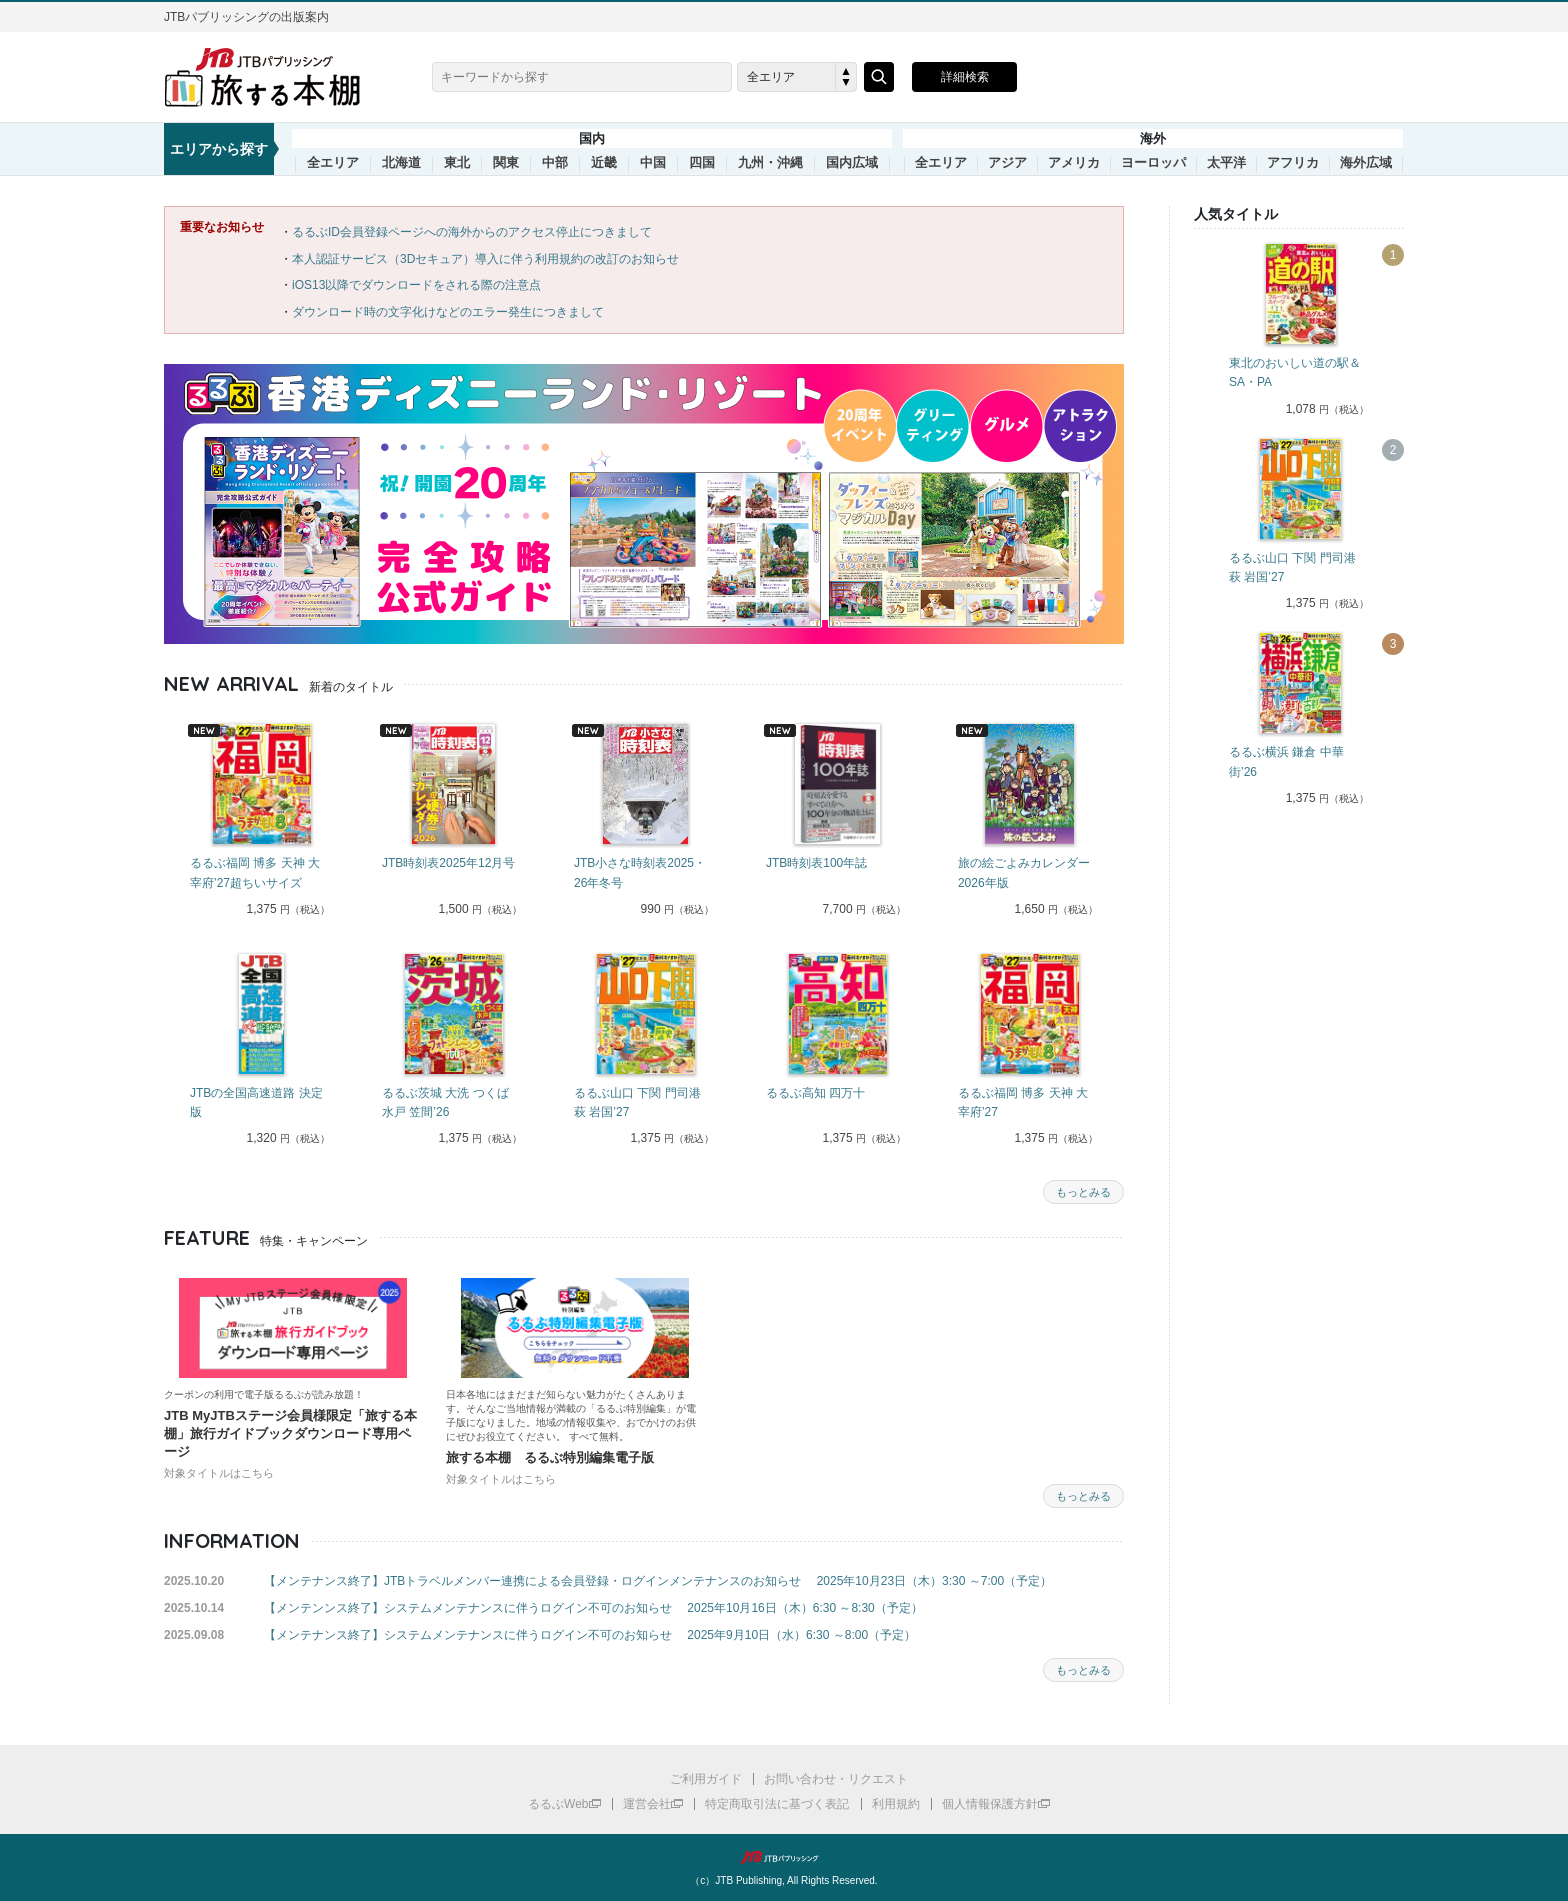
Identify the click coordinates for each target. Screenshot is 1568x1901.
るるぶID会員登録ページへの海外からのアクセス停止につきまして (472, 232)
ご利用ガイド (706, 1779)
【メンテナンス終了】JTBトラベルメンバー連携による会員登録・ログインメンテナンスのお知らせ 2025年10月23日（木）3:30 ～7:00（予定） (658, 1581)
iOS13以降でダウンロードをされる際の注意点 (416, 285)
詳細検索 (965, 77)
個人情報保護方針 (990, 1804)
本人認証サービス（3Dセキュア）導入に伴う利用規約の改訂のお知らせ (485, 259)
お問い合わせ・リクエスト (836, 1779)
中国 (653, 163)
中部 (555, 163)
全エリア (333, 163)
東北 (457, 163)
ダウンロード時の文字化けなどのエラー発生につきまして (448, 312)
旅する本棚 (274, 77)
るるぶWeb (558, 1804)
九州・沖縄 (770, 163)
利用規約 (896, 1804)
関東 (506, 163)
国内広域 (852, 163)
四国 (702, 163)
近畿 (604, 163)
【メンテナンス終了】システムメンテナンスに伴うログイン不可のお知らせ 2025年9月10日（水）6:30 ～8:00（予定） (590, 1635)
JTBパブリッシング (784, 1857)
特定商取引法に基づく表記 (777, 1804)
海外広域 (1366, 163)
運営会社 (647, 1804)
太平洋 (1226, 163)
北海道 (401, 163)
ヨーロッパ (1153, 163)
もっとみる (1083, 1192)
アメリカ (1074, 163)
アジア (1007, 163)
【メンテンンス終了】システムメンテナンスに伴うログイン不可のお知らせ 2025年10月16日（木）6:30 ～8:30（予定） (593, 1608)
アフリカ (1293, 163)
